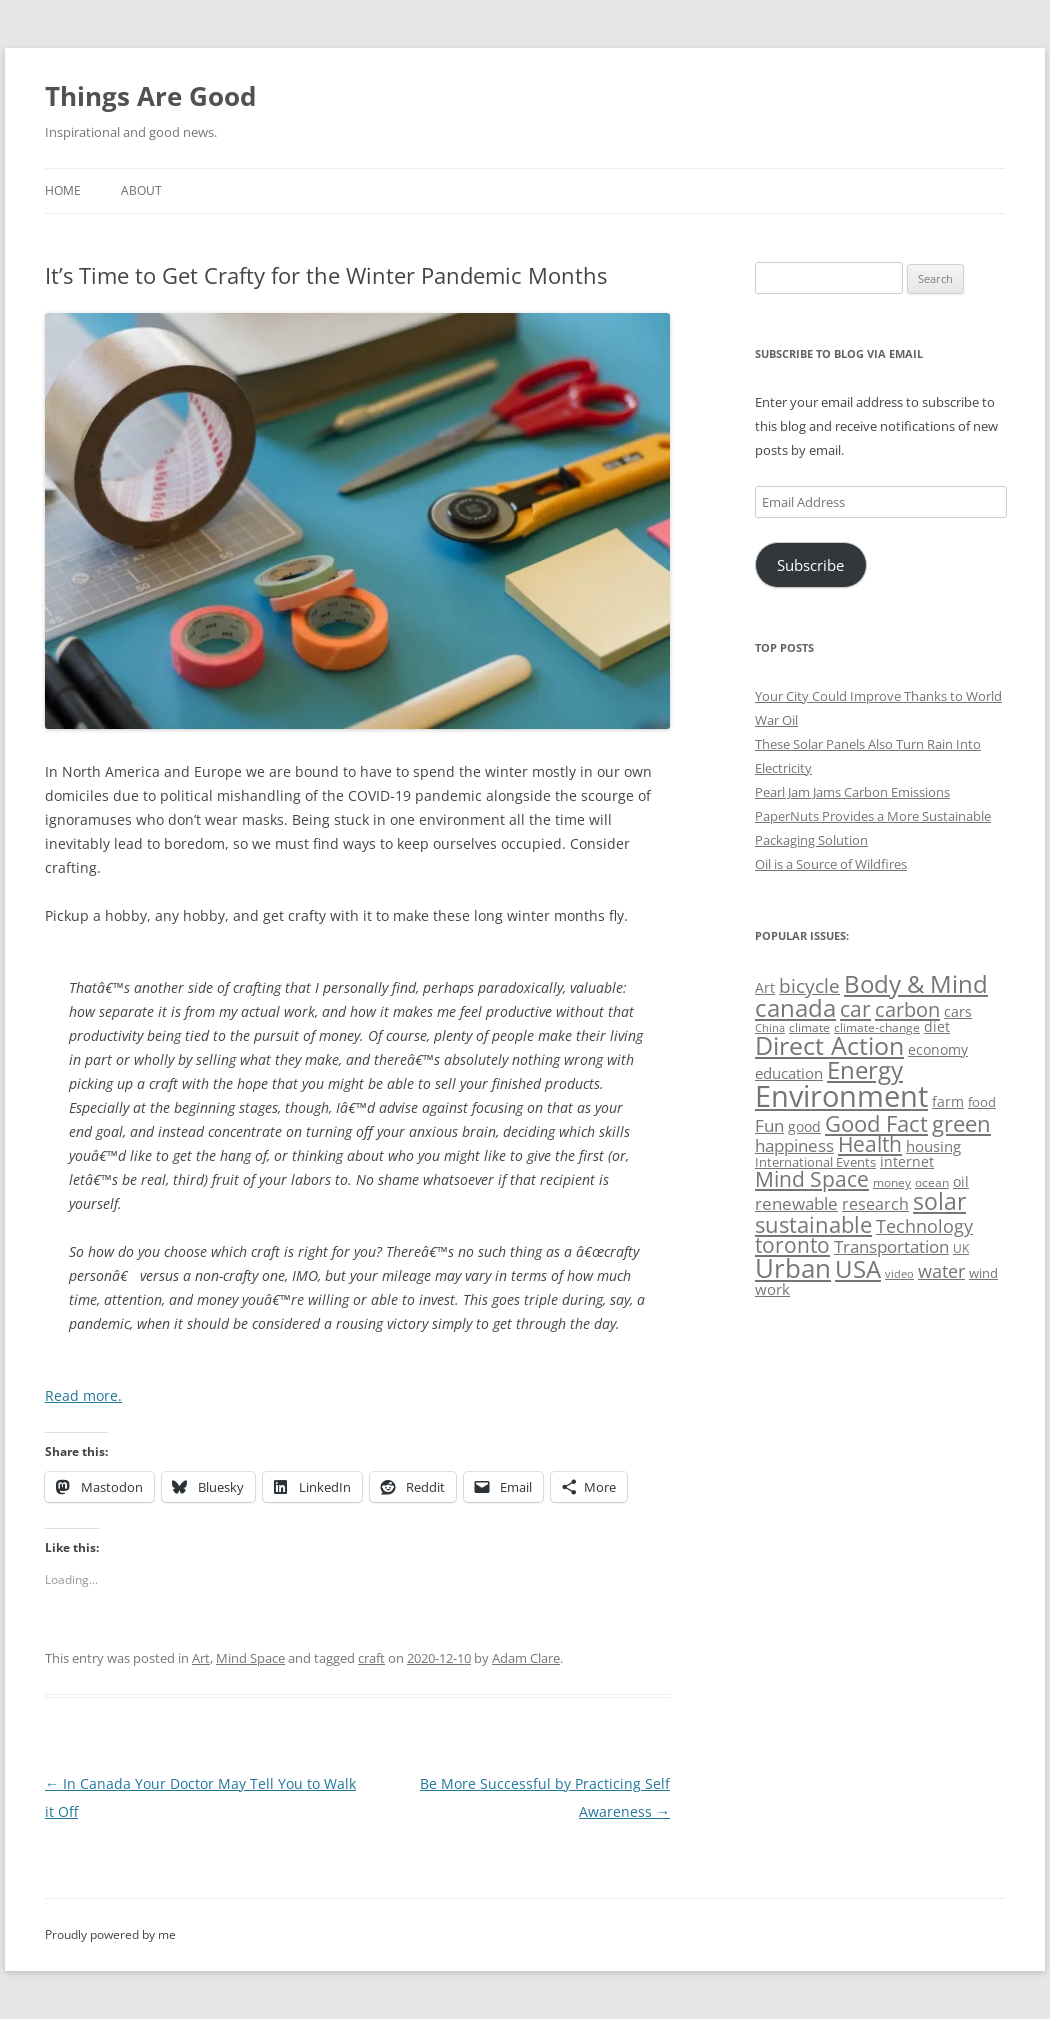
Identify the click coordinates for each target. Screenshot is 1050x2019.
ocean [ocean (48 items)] (932, 1182)
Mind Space (250, 1658)
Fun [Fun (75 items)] (769, 1125)
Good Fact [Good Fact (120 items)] (876, 1123)
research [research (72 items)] (875, 1204)
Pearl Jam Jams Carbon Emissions (852, 792)
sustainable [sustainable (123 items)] (813, 1224)
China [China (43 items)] (770, 1028)
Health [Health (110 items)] (870, 1144)
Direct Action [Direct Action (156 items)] (829, 1045)
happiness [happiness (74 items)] (794, 1145)
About (141, 190)
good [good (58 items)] (804, 1126)
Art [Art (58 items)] (765, 987)
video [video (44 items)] (899, 1273)
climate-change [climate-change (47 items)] (877, 1027)
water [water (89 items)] (941, 1270)
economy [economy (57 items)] (938, 1049)
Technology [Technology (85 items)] (924, 1226)
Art (201, 1658)
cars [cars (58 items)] (958, 1011)
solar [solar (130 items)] (939, 1201)
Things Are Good (150, 96)
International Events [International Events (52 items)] (815, 1162)
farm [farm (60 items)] (948, 1101)
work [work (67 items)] (772, 1289)
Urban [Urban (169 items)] (793, 1268)
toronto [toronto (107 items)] (792, 1245)
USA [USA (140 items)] (858, 1269)
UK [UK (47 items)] (961, 1248)
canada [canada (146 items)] (795, 1007)
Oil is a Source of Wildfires (831, 864)
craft (371, 1658)
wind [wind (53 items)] (983, 1273)
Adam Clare (526, 1658)
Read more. (83, 1395)
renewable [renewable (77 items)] (796, 1203)
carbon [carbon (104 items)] (907, 1009)
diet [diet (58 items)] (937, 1026)
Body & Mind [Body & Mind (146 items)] (916, 983)
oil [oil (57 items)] (961, 1181)
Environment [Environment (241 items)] (841, 1096)
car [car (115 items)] (855, 1008)
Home (63, 190)
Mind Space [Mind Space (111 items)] (812, 1179)
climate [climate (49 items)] (809, 1027)
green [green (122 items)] (961, 1123)
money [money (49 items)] (892, 1182)
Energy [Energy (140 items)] (865, 1070)
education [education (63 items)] (789, 1073)
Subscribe (810, 565)
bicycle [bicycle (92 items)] (809, 986)
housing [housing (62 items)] (933, 1146)
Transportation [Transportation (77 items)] (891, 1246)
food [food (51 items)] (982, 1102)
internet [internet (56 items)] (907, 1161)
